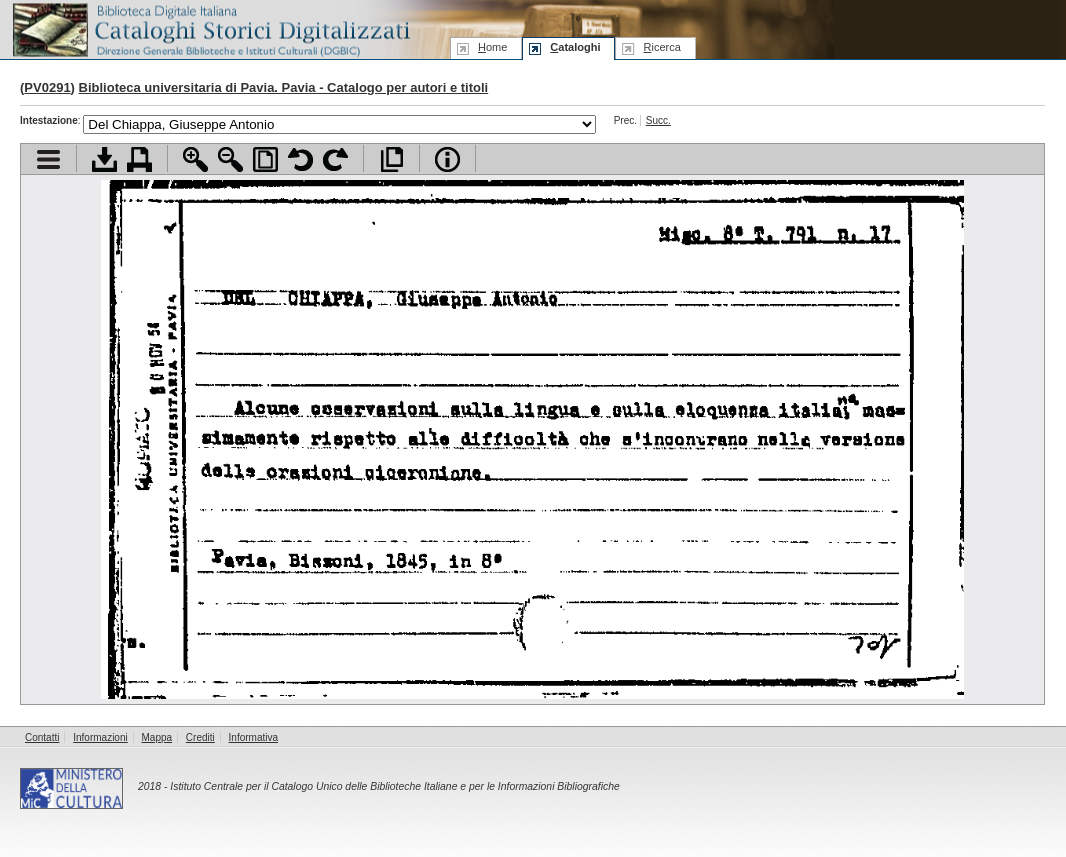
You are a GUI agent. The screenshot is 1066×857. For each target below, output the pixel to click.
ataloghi (575, 47)
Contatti (42, 737)
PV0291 (47, 87)
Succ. (658, 120)
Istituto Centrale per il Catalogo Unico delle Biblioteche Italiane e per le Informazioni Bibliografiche (394, 786)
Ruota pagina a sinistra (300, 159)
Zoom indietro (230, 159)
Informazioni (100, 737)
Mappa (157, 737)
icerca (661, 47)
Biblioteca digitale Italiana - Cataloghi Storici (210, 28)
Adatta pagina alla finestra (265, 159)
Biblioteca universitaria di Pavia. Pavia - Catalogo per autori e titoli (284, 87)
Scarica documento (104, 159)
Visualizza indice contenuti (48, 159)
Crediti (200, 737)
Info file (447, 159)
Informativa (253, 737)
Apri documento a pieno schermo (391, 159)
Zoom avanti (195, 159)
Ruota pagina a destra (335, 159)
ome (492, 47)
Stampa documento (139, 159)
